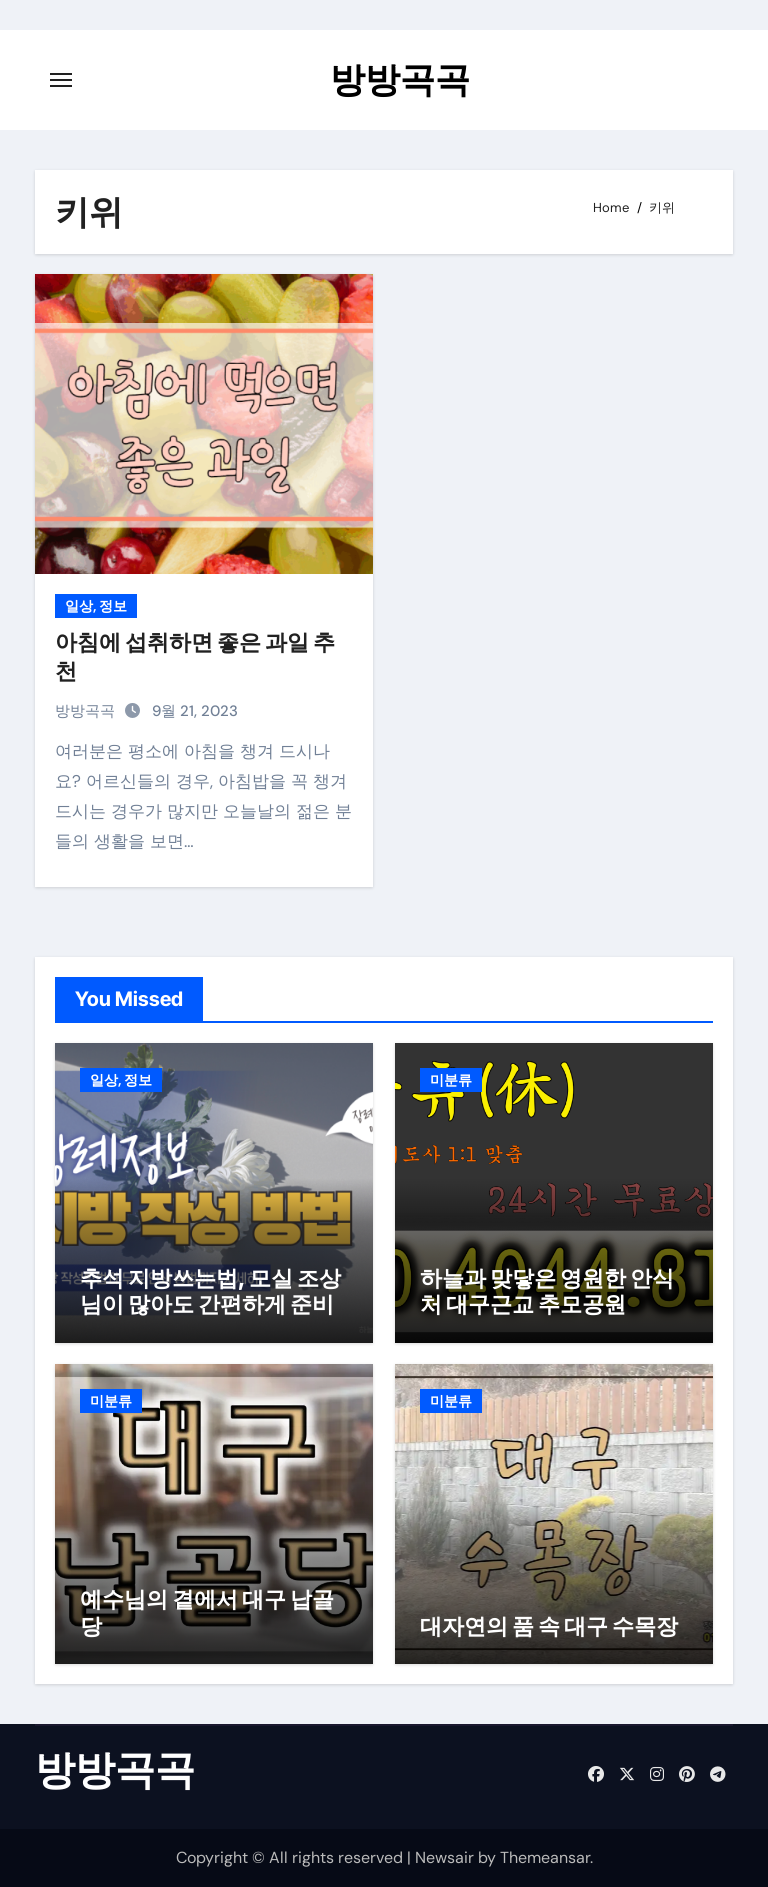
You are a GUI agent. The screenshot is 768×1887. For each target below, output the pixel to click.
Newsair (444, 1857)
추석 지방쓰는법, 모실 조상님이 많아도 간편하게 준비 (210, 1291)
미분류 (451, 1080)
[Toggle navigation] (61, 80)
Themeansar (545, 1857)
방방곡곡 (400, 79)
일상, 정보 (96, 606)
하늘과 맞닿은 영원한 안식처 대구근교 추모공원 (547, 1291)
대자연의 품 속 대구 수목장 (549, 1626)
